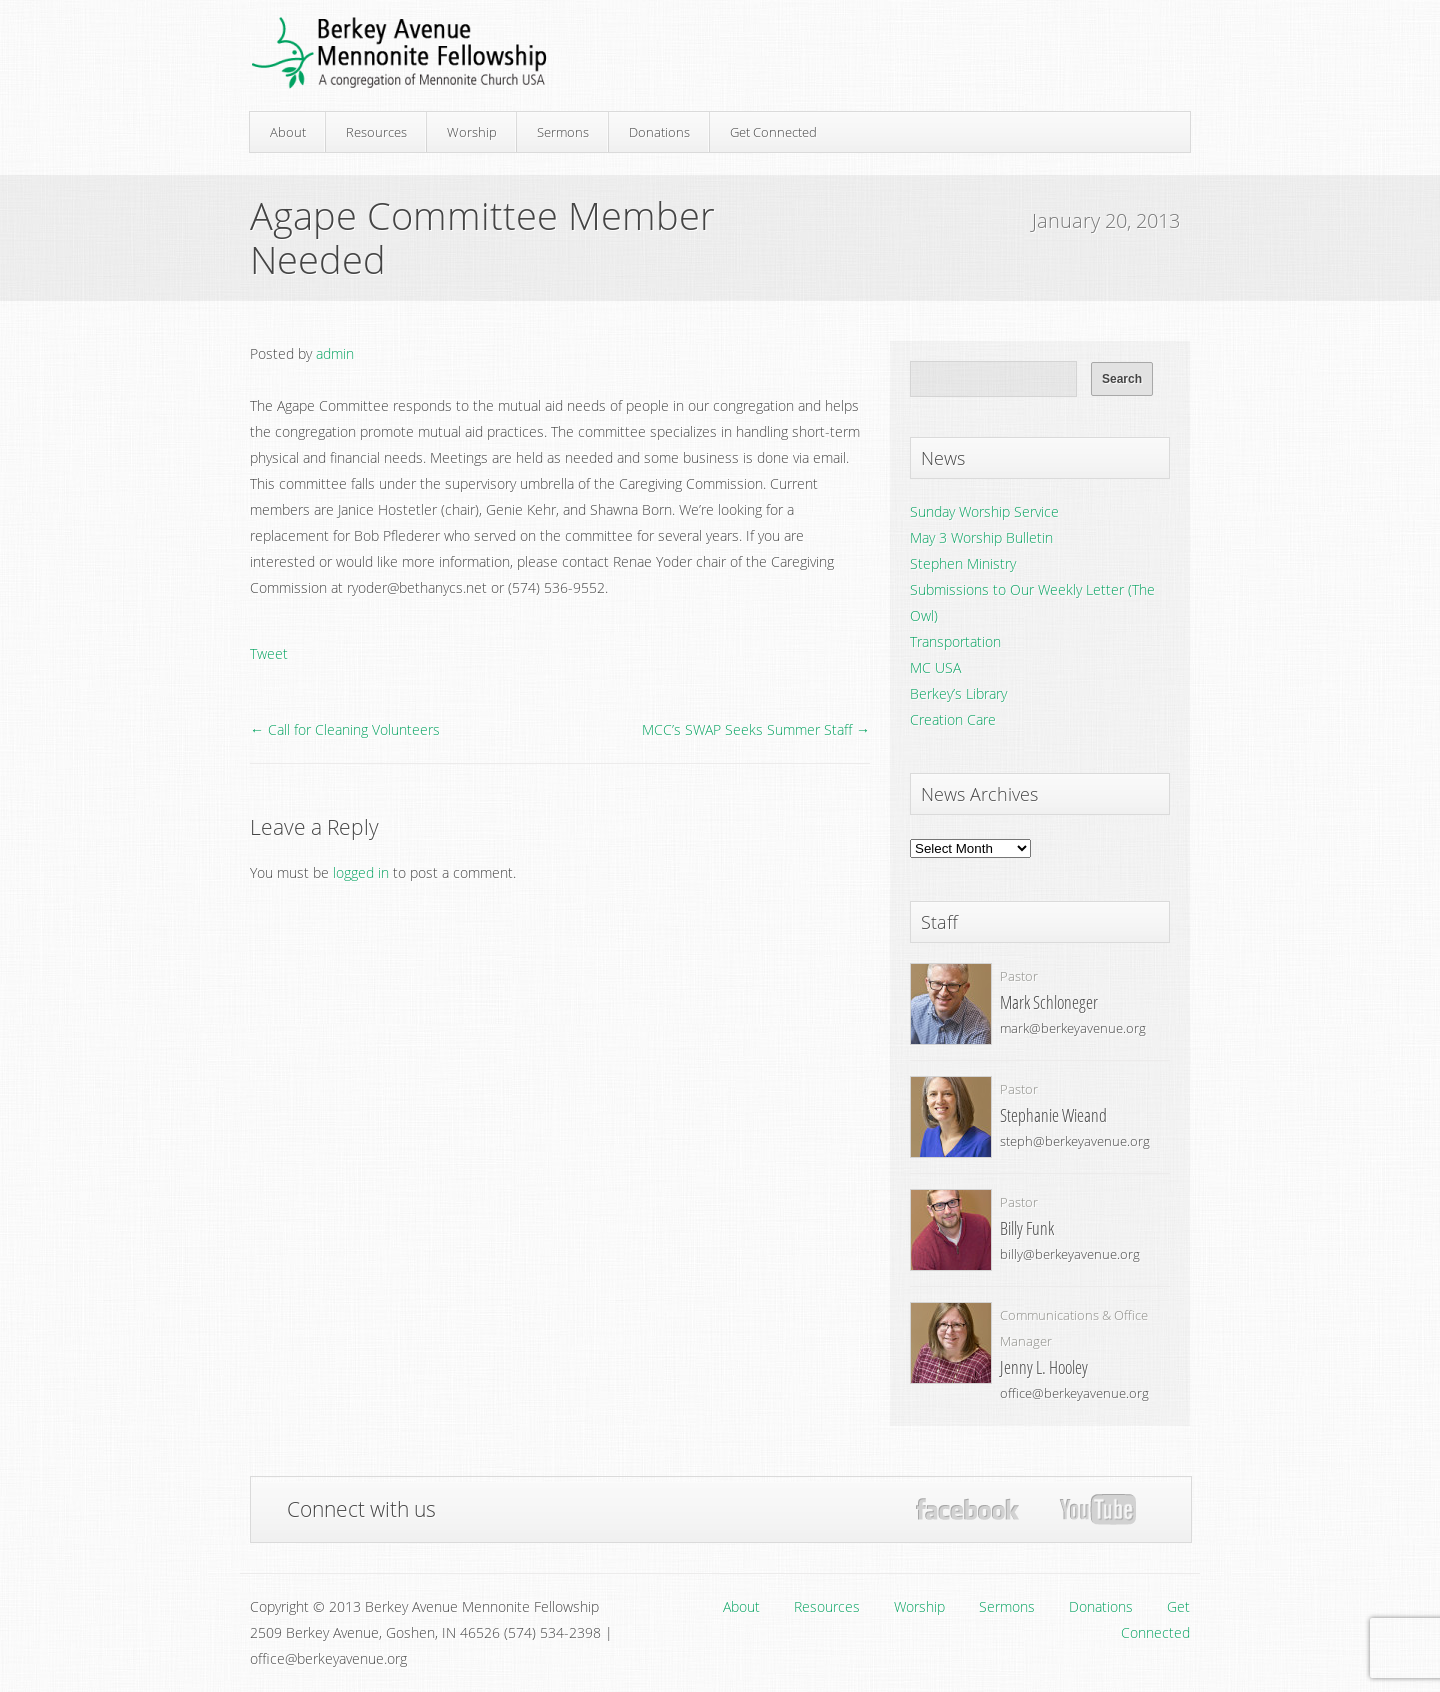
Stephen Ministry (963, 563)
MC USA (935, 667)
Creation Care (953, 719)
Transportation (955, 641)
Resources (376, 132)
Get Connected (773, 132)
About (288, 132)
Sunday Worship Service (984, 511)
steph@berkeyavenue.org (1075, 1141)
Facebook (967, 1509)
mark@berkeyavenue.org (1073, 1028)
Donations (659, 132)
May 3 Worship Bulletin (981, 537)
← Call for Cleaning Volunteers (345, 729)
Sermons (563, 132)
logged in (361, 872)
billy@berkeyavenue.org (1070, 1254)
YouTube (1097, 1510)
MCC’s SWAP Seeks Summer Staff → (756, 729)
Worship (472, 132)
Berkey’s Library (958, 693)
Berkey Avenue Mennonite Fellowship (399, 53)
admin (335, 353)
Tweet (269, 653)
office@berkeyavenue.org (1074, 1393)
